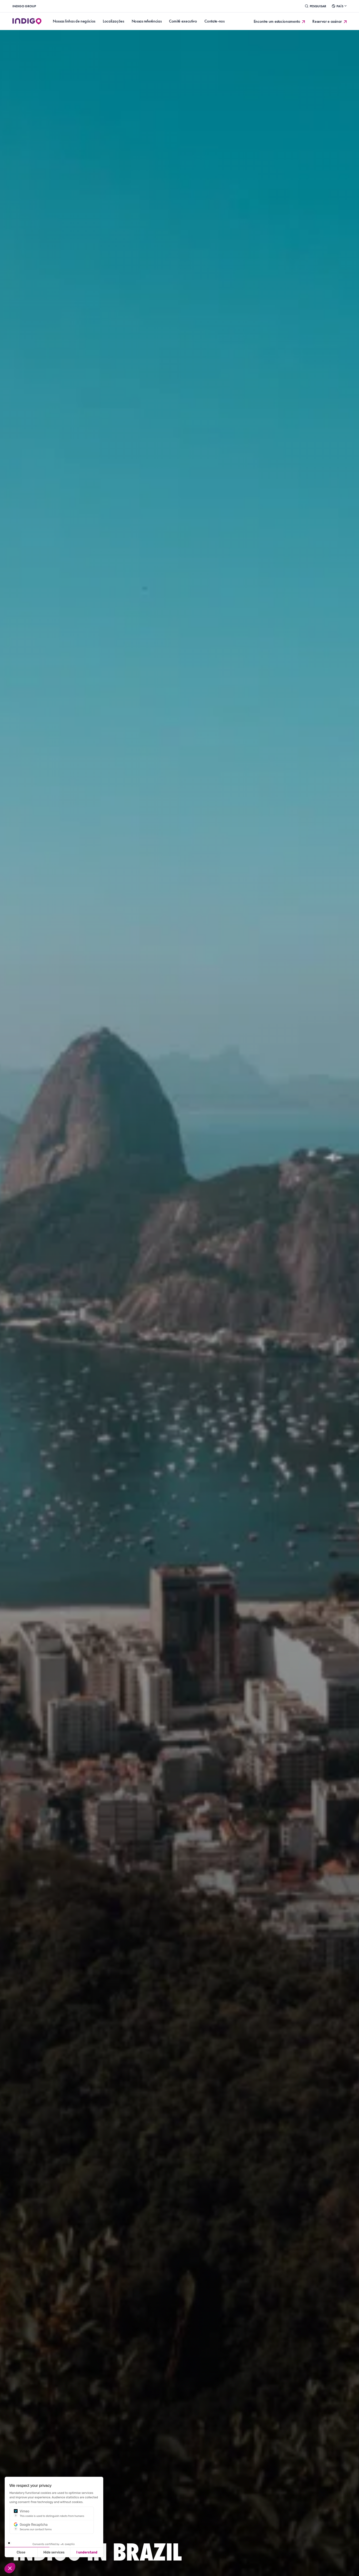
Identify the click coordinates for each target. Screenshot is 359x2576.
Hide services (54, 2552)
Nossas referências (147, 21)
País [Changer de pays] (339, 6)
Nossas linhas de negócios (74, 21)
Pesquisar (315, 6)
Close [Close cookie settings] (21, 2552)
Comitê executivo (183, 21)
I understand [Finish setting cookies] (86, 2552)
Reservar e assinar (330, 21)
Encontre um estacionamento (280, 21)
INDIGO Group (24, 6)
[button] (9, 2568)
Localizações (113, 21)
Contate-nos (214, 21)
